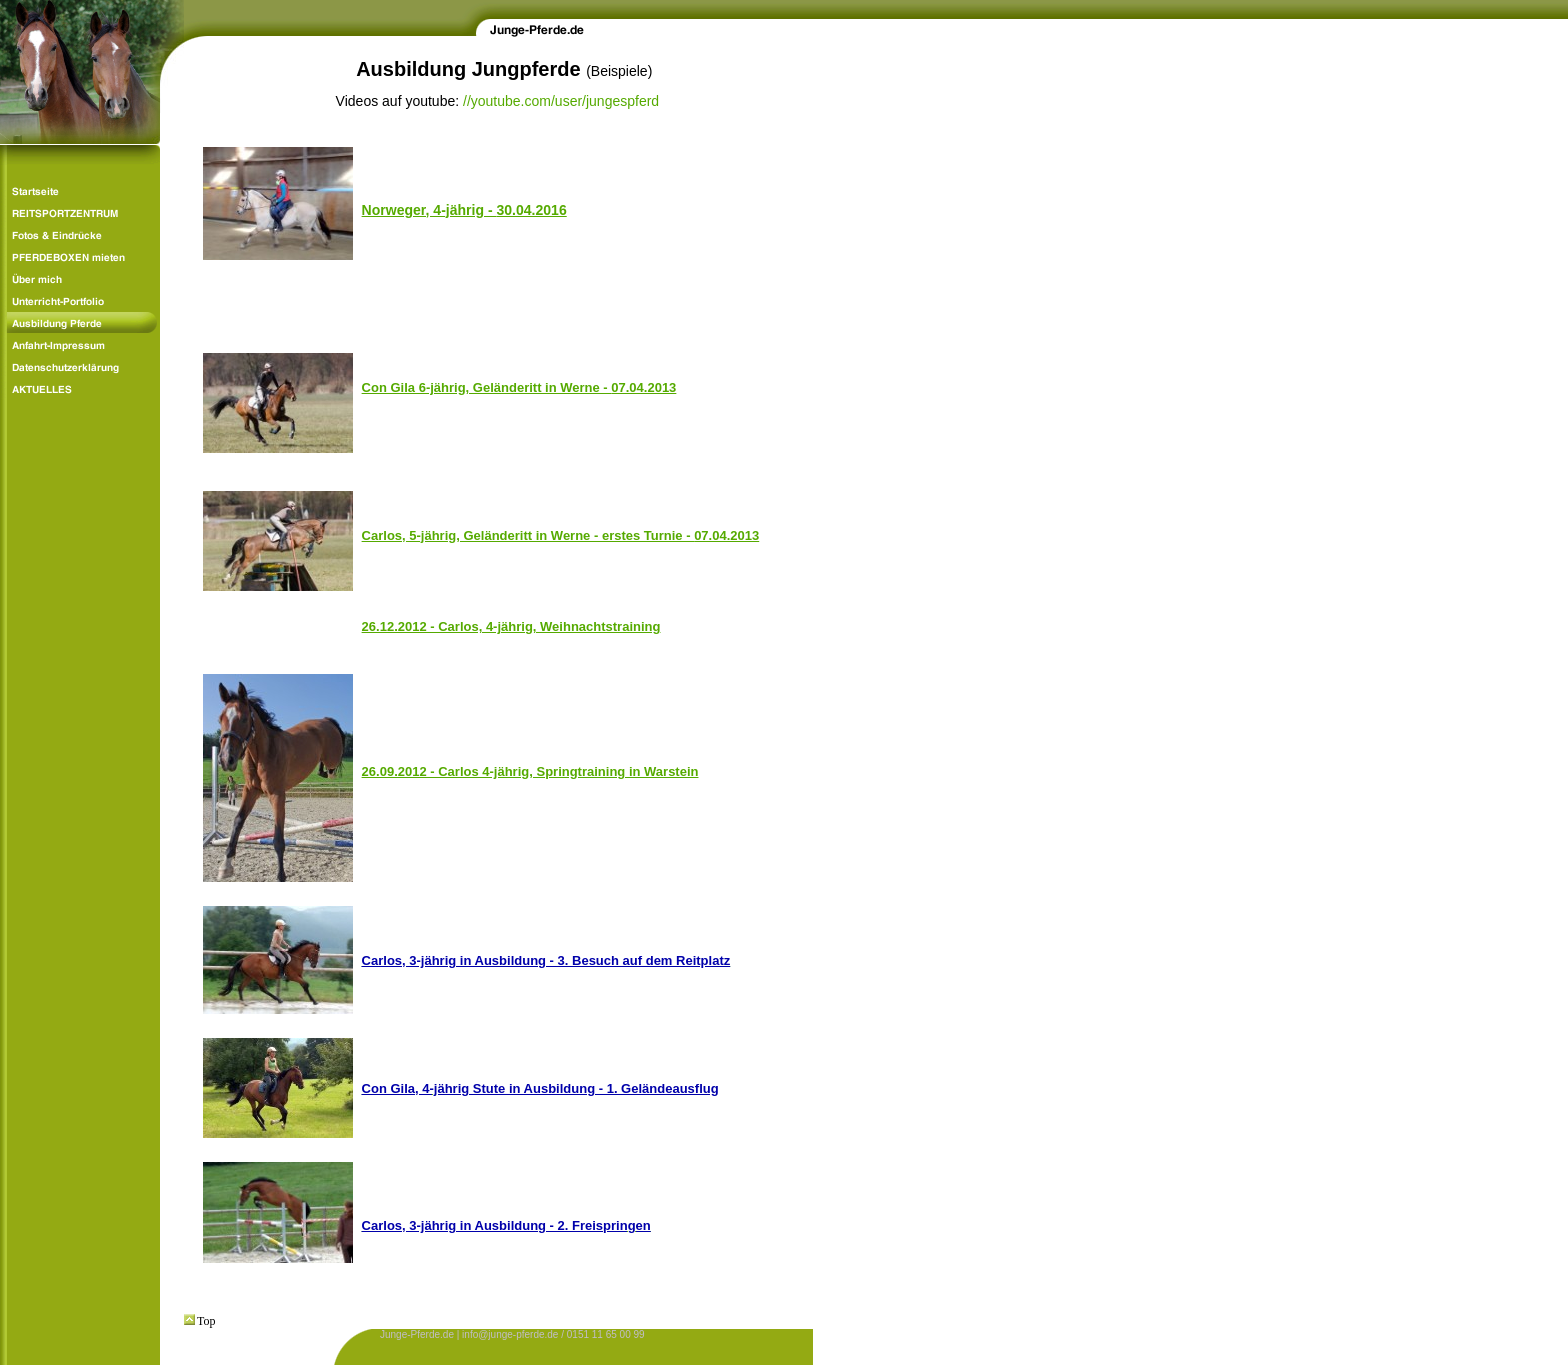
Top (200, 1321)
